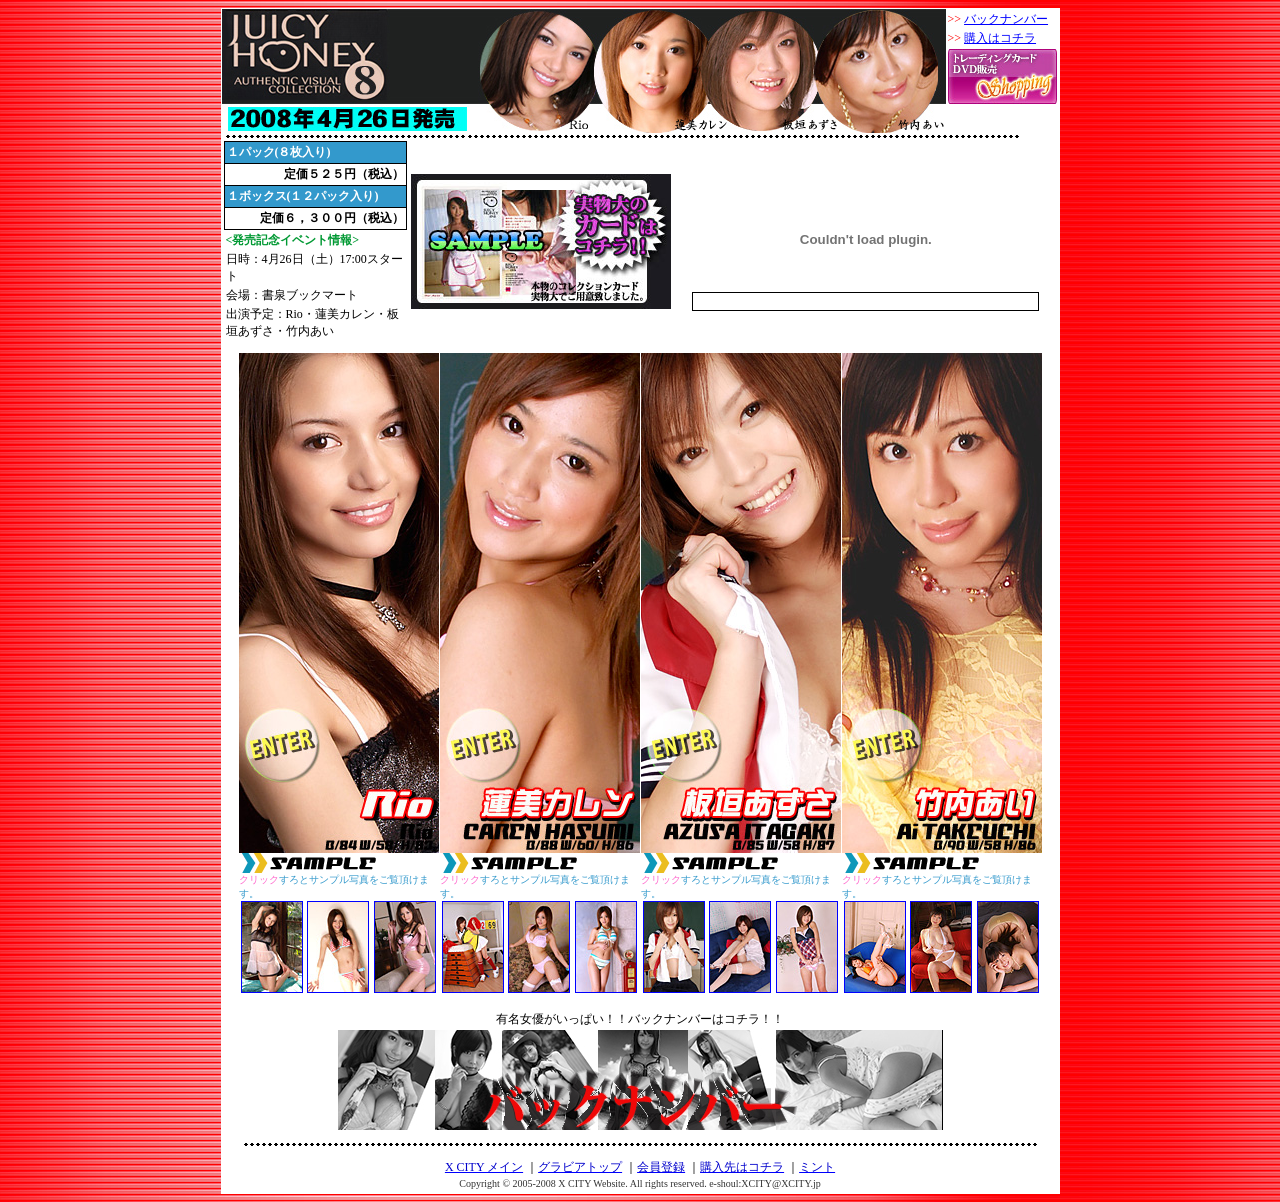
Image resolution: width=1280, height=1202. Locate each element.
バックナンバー (1006, 19)
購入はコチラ (1000, 38)
